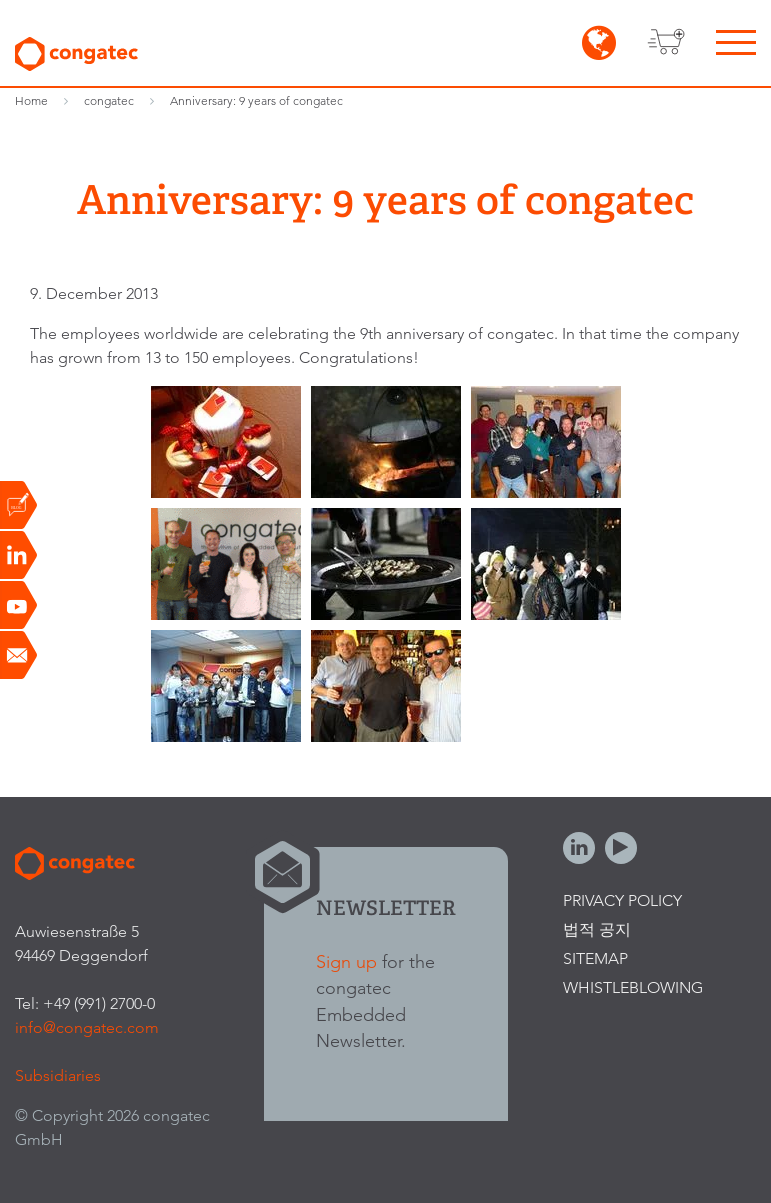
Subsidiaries (58, 1075)
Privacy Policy (622, 900)
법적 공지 (597, 929)
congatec (109, 100)
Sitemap (595, 958)
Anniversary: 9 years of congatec (256, 100)
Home (31, 100)
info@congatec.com (87, 1027)
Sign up (346, 961)
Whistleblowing (633, 987)
